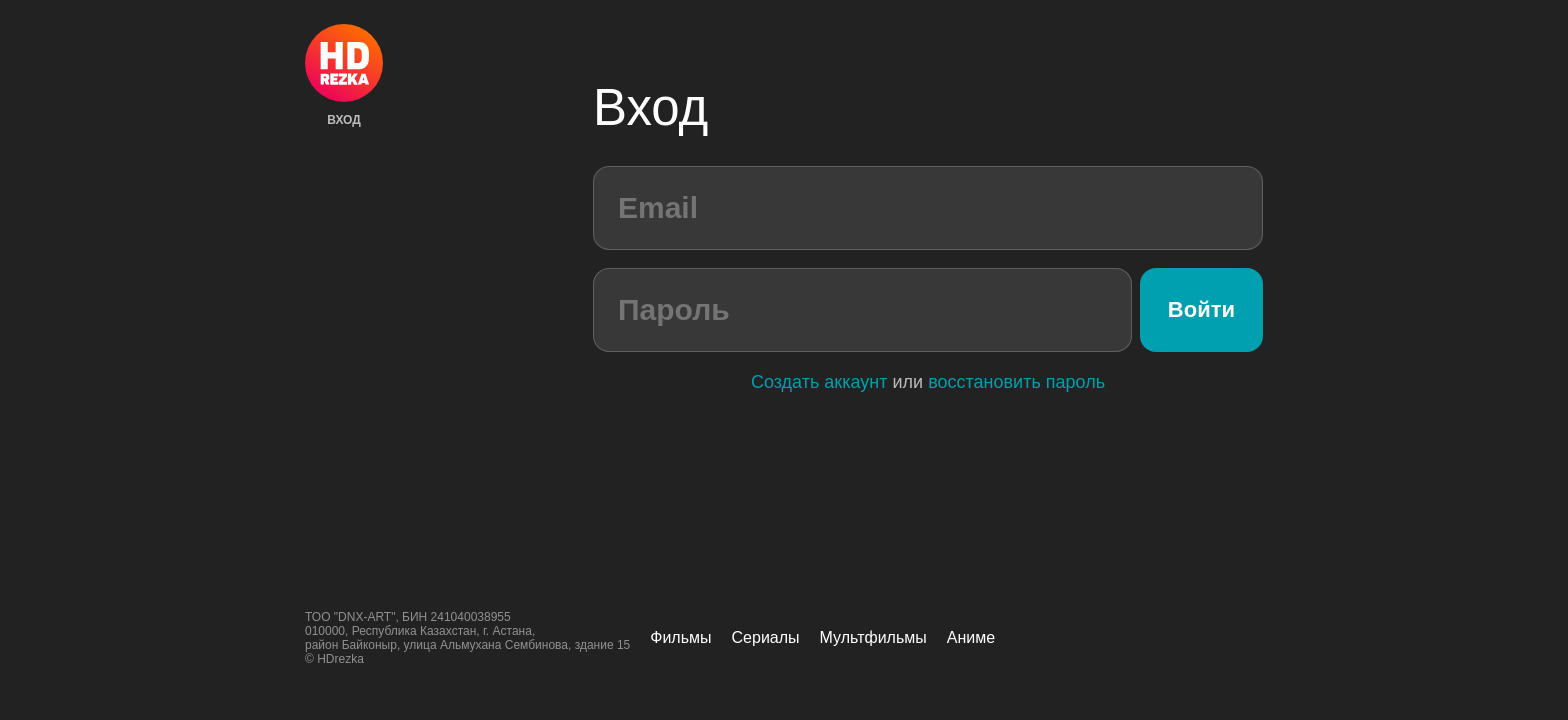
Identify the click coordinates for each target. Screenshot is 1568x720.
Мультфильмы (873, 637)
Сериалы (766, 637)
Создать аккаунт (819, 382)
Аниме (971, 637)
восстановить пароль (1016, 382)
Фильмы (680, 637)
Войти (1201, 309)
